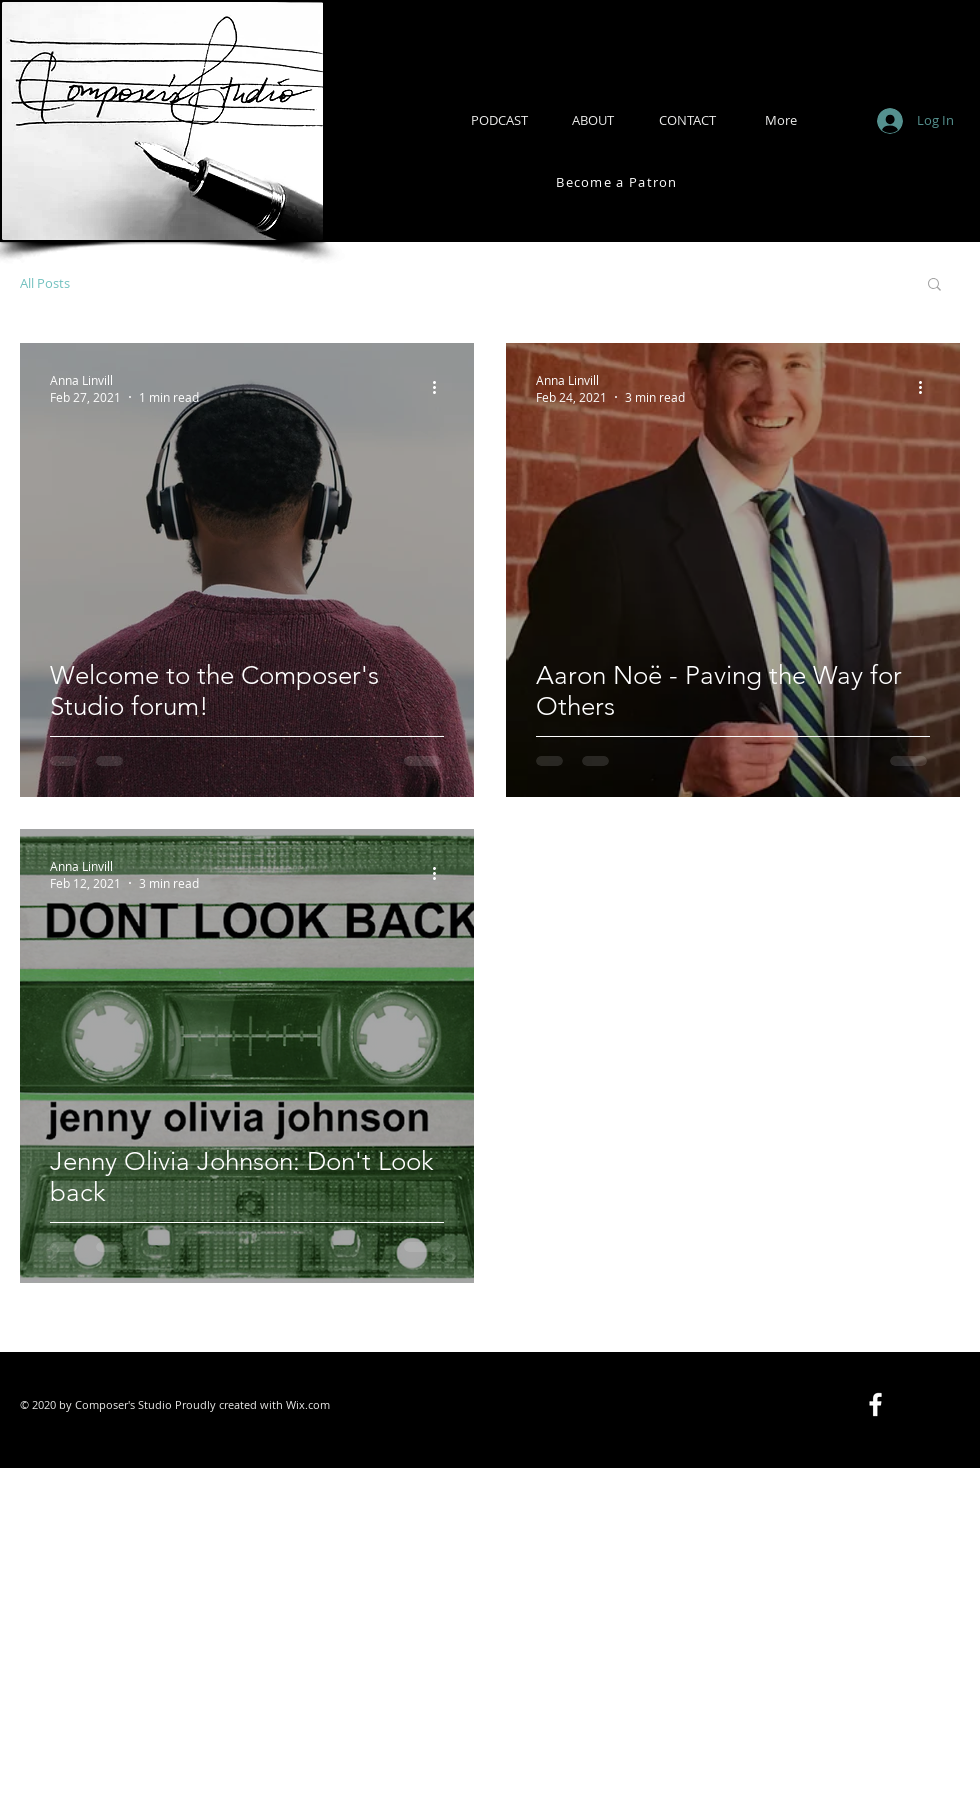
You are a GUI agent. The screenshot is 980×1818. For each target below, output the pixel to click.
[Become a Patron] (619, 182)
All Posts (45, 283)
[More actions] (441, 388)
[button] (934, 285)
